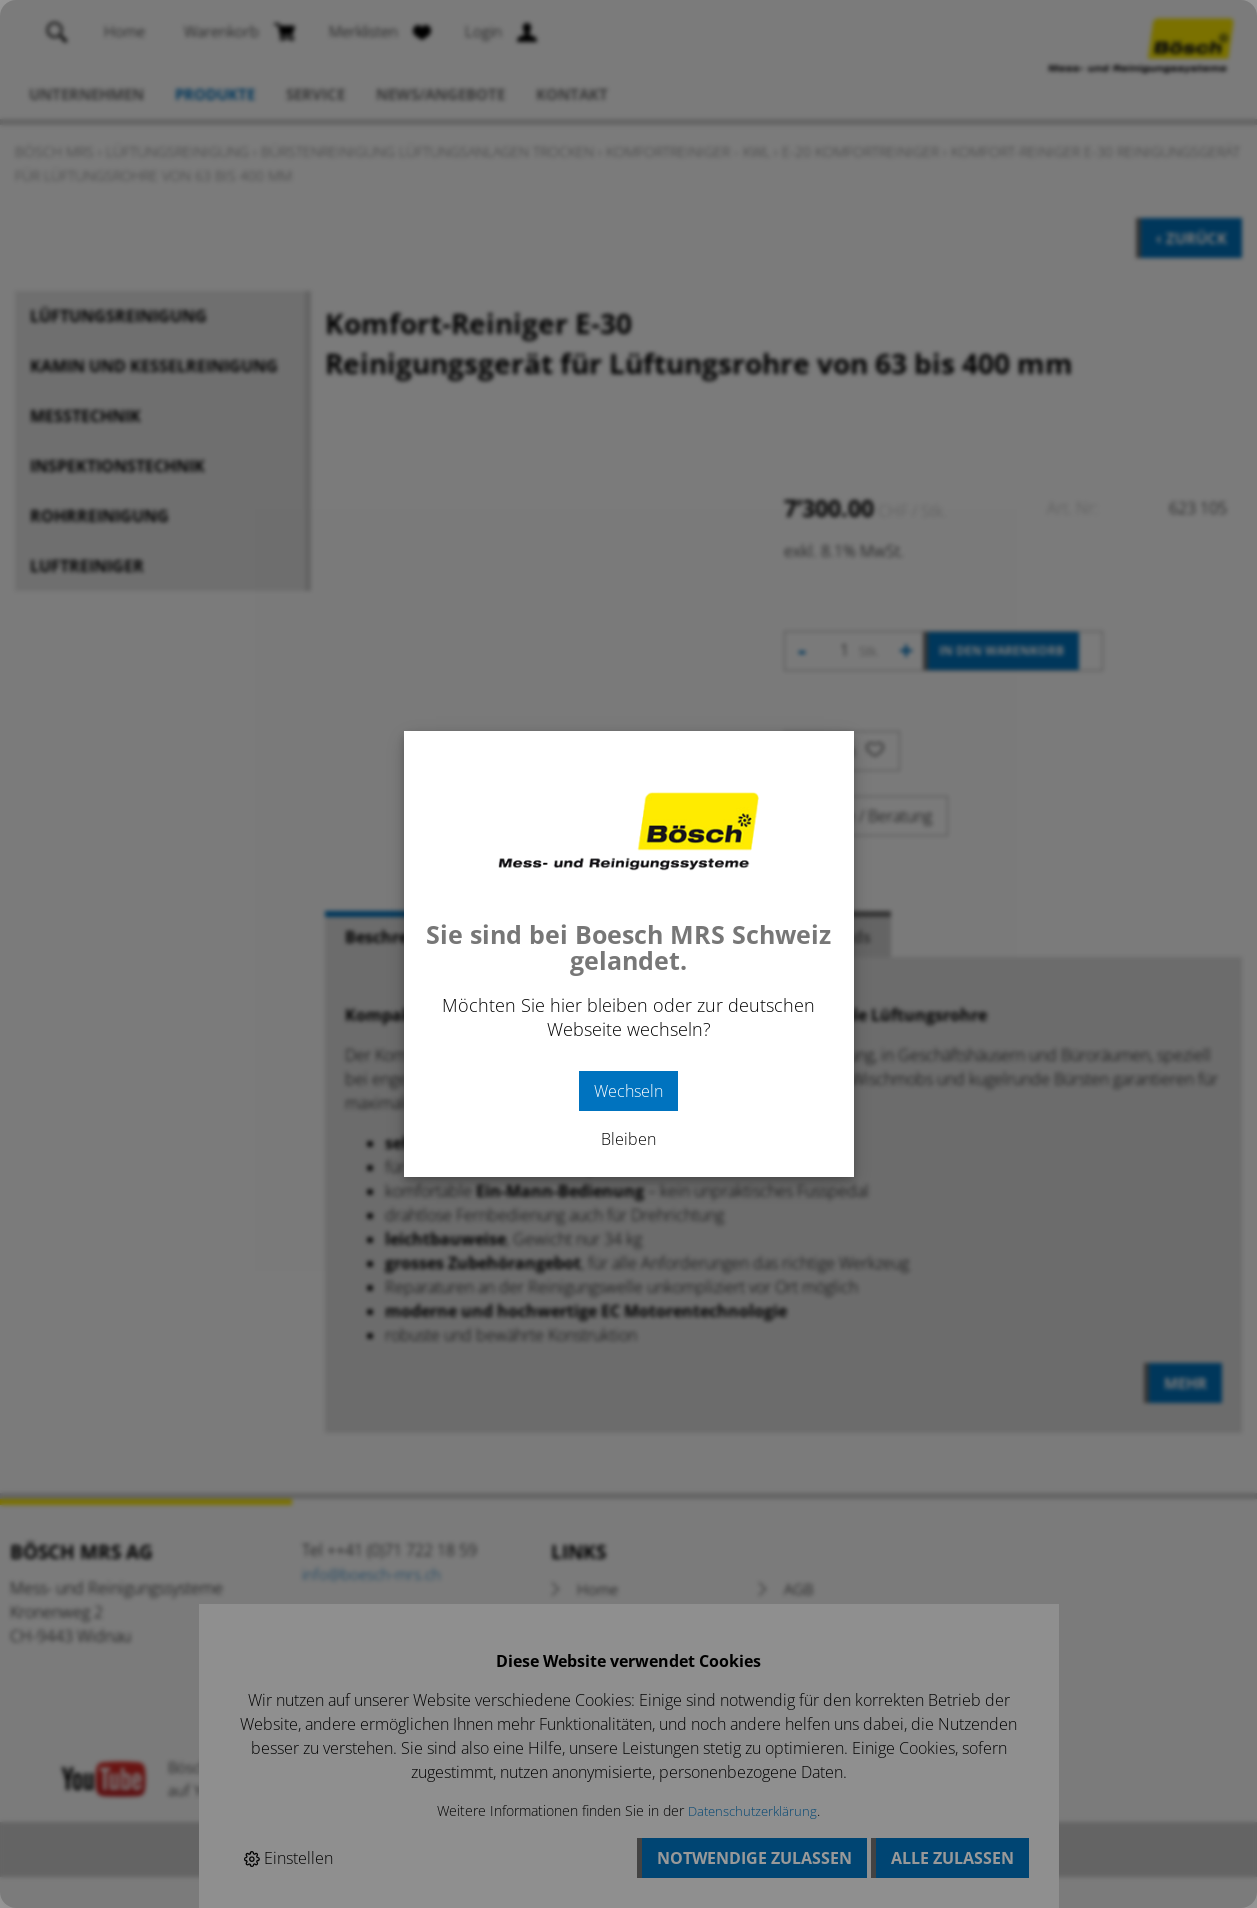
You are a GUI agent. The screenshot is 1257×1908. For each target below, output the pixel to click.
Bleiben (628, 1139)
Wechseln (628, 1091)
